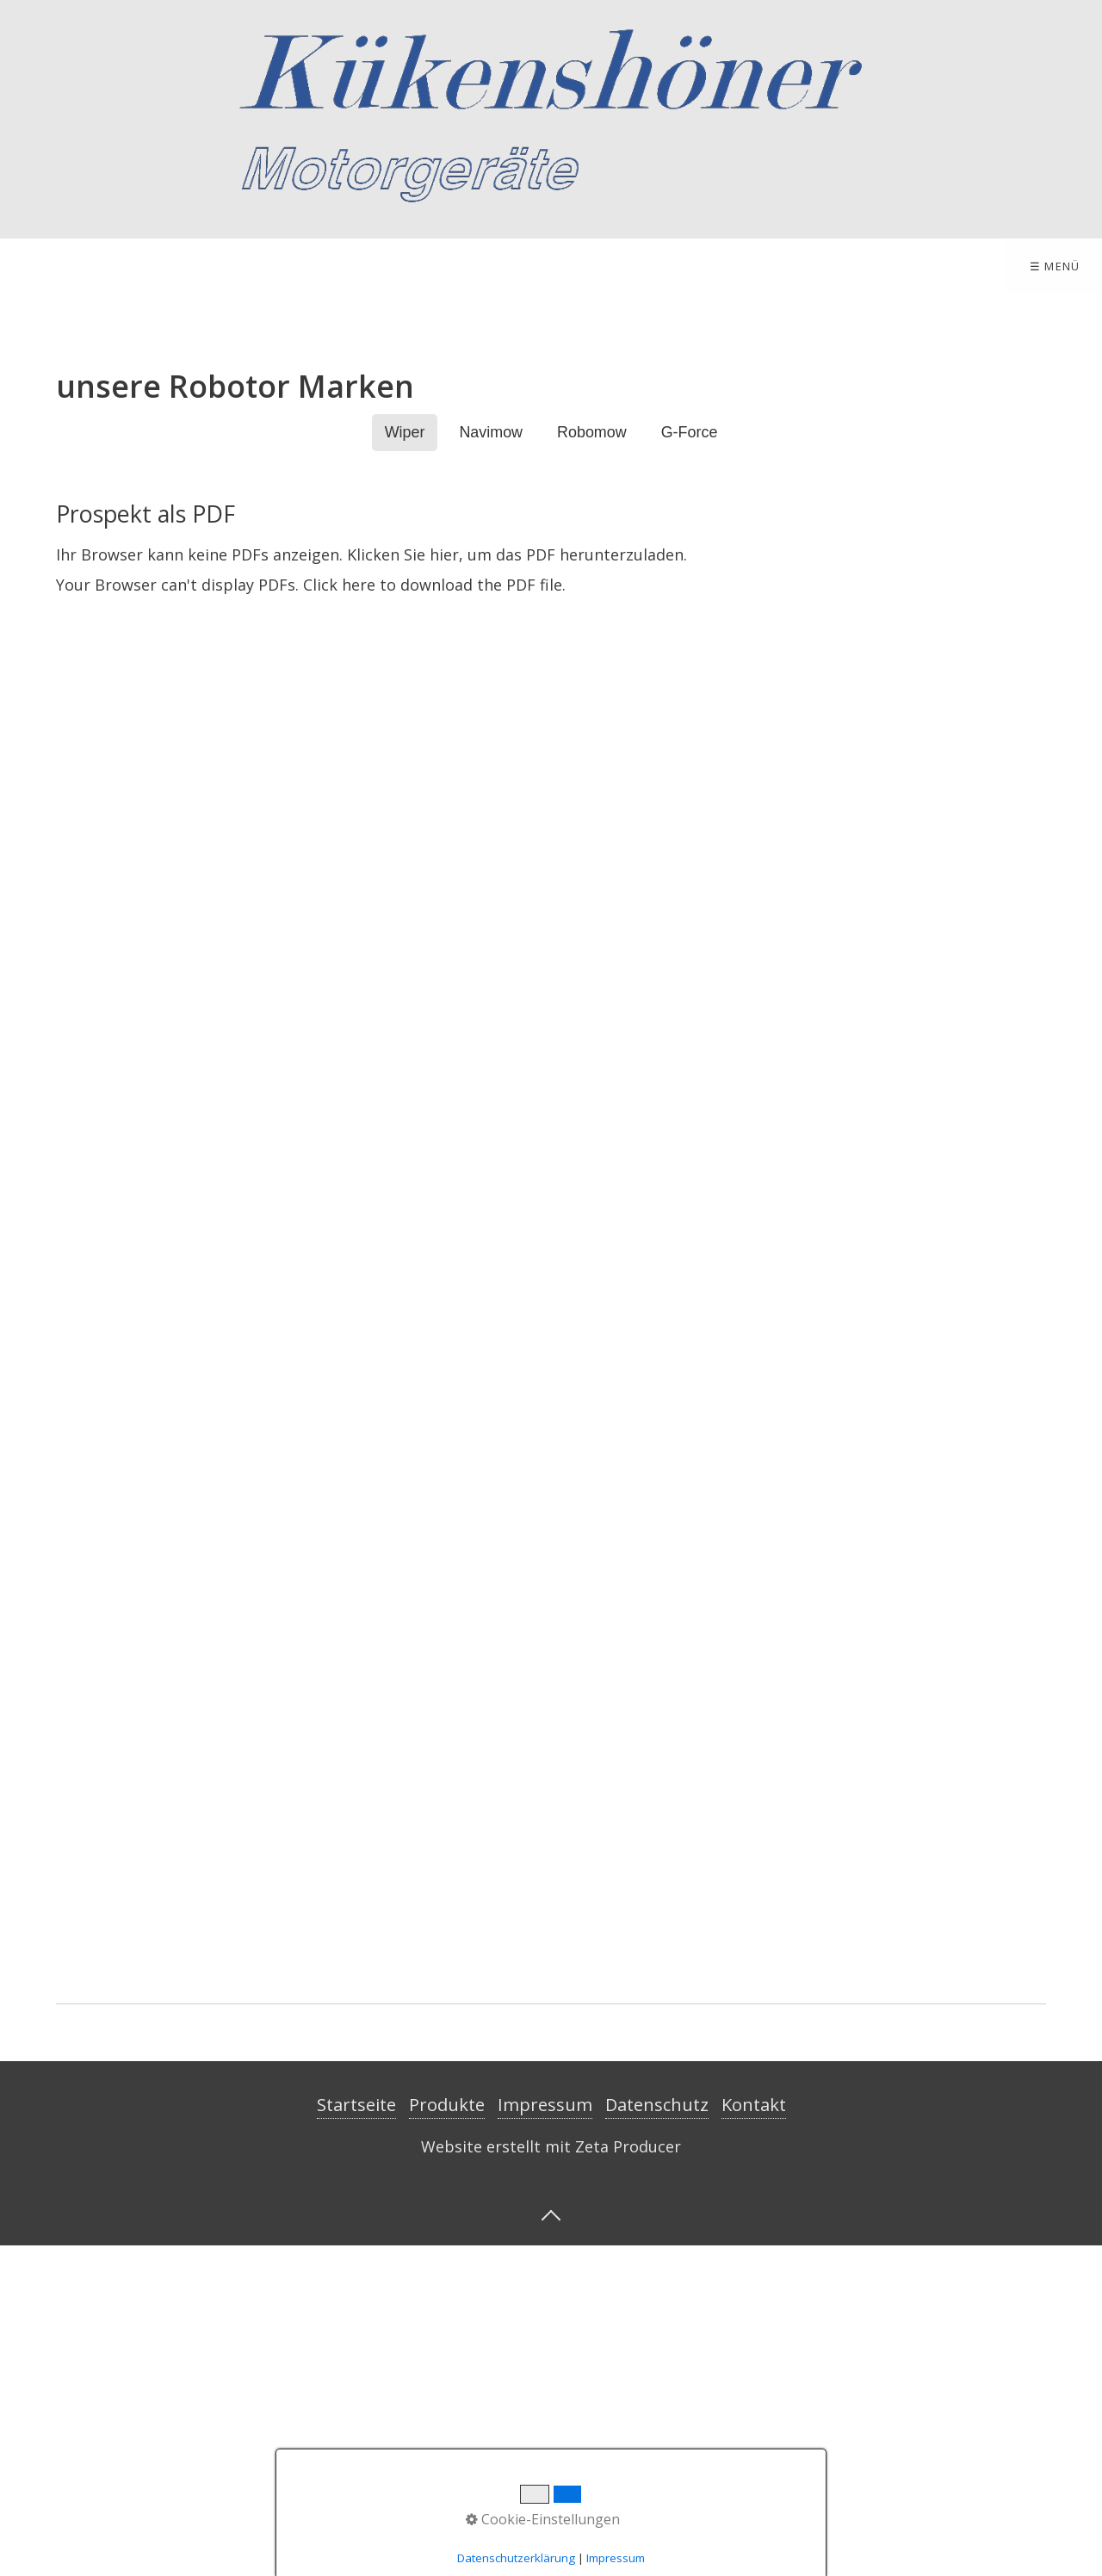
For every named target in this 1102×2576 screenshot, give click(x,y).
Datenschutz (657, 2434)
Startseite (60, 266)
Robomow (592, 762)
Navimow (491, 762)
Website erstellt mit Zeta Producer (551, 2476)
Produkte (174, 266)
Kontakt (291, 266)
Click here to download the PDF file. (434, 915)
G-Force (689, 762)
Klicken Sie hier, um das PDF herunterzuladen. (517, 884)
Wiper (405, 762)
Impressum (412, 266)
